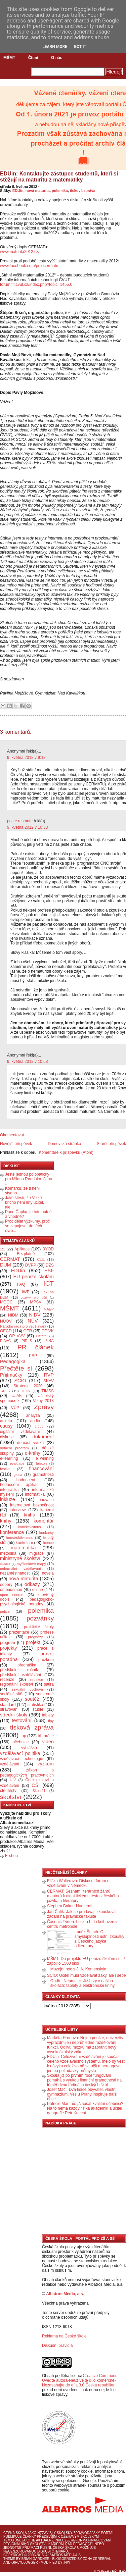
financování (41, 1468)
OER (27, 1331)
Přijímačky (11, 1375)
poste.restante (20, 821)
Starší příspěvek (111, 1143)
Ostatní (42, 1336)
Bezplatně (26, 1253)
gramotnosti (43, 1474)
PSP (33, 1355)
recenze (7, 1679)
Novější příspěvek (16, 1143)
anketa (6, 1421)
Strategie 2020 (28, 1386)
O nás (56, 57)
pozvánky (40, 1618)
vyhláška (29, 1747)
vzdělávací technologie (21, 1758)
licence (48, 1543)
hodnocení (25, 1480)
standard (8, 1704)
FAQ (21, 1284)
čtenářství (8, 1790)
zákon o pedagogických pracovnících (27, 1773)
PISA (49, 1340)
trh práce (46, 1736)
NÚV (33, 1321)
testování (21, 1720)
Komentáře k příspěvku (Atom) (66, 1152)
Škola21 (39, 1791)
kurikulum (24, 1542)
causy (6, 1426)
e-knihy (32, 1453)
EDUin (18, 191)
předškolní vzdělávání (20, 1674)
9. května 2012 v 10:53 (27, 1061)
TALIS (5, 1391)
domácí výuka (30, 1442)
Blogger (101, 2571)
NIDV (34, 1315)
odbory (6, 1584)
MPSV (35, 1302)
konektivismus (29, 1527)
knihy (5, 1521)
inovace (47, 1499)
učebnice (20, 1742)
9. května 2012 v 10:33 (27, 827)
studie (38, 1709)
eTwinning (45, 1458)
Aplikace (22, 1249)
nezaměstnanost (15, 1573)
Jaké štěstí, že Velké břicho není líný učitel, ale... (24, 1202)
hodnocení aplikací (20, 1484)
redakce (36, 1680)
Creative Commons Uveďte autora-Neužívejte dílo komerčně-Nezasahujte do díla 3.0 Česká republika (79, 2380)
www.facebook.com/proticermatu (29, 265)
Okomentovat (12, 1135)
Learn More (54, 46)
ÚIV (13, 1780)
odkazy (32, 1584)
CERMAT (10, 1259)
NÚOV (6, 1321)
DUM (5, 1265)
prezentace (19, 1632)
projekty (8, 1648)
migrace (36, 1553)
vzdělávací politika (20, 1753)
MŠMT (9, 57)
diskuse (7, 1437)
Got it (80, 46)
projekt (33, 1642)
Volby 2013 (43, 1400)
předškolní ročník (19, 1669)
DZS (50, 1265)
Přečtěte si (16, 1368)
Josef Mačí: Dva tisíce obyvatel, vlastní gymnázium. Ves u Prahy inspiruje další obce (82, 2094)
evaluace (17, 1463)
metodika (8, 1553)
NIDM (13, 1315)
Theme (9, 2559)
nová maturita (38, 191)
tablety (48, 1715)
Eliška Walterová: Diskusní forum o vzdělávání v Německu (78, 1883)
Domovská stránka (64, 1143)
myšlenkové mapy (31, 1564)
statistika (35, 1704)
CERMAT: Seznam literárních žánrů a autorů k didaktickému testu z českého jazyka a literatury (83, 1896)
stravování (9, 1709)
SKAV (48, 1381)
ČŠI (36, 1785)
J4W (67, 2562)
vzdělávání (9, 1764)
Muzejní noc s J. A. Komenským (79, 1969)
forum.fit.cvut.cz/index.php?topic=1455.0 (36, 284)
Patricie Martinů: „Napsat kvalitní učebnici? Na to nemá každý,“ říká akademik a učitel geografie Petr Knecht (85, 2108)
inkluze (7, 1499)
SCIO (20, 1380)
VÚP (15, 1407)
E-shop (11, 1855)
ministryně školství (20, 1558)
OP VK (47, 1331)
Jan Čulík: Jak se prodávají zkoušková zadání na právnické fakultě (81, 1914)
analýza (33, 1415)
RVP (49, 1375)
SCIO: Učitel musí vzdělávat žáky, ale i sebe (86, 1975)
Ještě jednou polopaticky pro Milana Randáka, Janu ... (28, 1179)
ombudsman (11, 1589)
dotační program (14, 1448)
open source (11, 1595)
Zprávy (44, 1406)
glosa (18, 1475)
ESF (49, 1270)
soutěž (32, 1699)
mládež (5, 1564)
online (37, 1589)
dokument (43, 1436)
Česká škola (15, 2533)
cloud (39, 1426)
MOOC (6, 1302)
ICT (48, 1283)
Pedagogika (13, 1361)
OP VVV (17, 1336)
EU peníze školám (33, 1276)
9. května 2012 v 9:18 (26, 757)
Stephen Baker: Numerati (69, 1906)
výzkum (45, 1763)
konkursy (46, 1533)
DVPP (30, 1265)
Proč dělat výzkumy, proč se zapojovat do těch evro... (27, 1226)
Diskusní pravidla (57, 2345)
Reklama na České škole (64, 2336)
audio (35, 1421)
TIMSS (47, 1391)
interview (18, 1509)
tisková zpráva (82, 191)
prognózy (35, 1637)
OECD (6, 1331)
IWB (26, 1292)
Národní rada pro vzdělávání (23, 1326)
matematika (23, 1547)
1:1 (2, 1249)
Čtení (33, 57)
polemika (60, 191)
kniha (29, 1514)
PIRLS (27, 1341)
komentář (44, 1521)
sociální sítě (11, 1694)
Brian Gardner (35, 2559)
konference (12, 1532)
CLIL (41, 1259)
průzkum (46, 1659)
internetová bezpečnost (32, 1505)
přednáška (26, 1665)
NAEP (49, 1309)
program (7, 1642)
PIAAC (5, 1341)
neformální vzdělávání (20, 1568)
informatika (35, 1494)
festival (5, 1469)
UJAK (16, 1395)
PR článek (35, 1347)
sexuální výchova (27, 1689)
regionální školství (16, 1684)
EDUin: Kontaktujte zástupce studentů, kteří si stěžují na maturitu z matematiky (59, 177)
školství (11, 1796)
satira (49, 1684)
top (23, 1736)
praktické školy (39, 1627)
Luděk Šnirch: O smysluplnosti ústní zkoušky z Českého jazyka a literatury (99, 1938)
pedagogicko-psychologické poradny (27, 1601)
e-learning (9, 1458)
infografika (9, 1489)
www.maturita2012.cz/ (19, 251)
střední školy (14, 1714)
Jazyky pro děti (34, 1297)
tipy (51, 1721)
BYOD (48, 1249)
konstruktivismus (19, 1538)
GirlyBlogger (24, 2562)
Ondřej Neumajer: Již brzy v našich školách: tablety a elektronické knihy (82, 1983)
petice (5, 1611)
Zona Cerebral (97, 2559)
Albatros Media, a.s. (65, 2293)
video (48, 1741)
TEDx (25, 1391)
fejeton (41, 1463)
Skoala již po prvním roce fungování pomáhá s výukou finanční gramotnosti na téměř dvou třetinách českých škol (84, 2080)
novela (48, 1573)
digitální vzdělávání (20, 1431)
